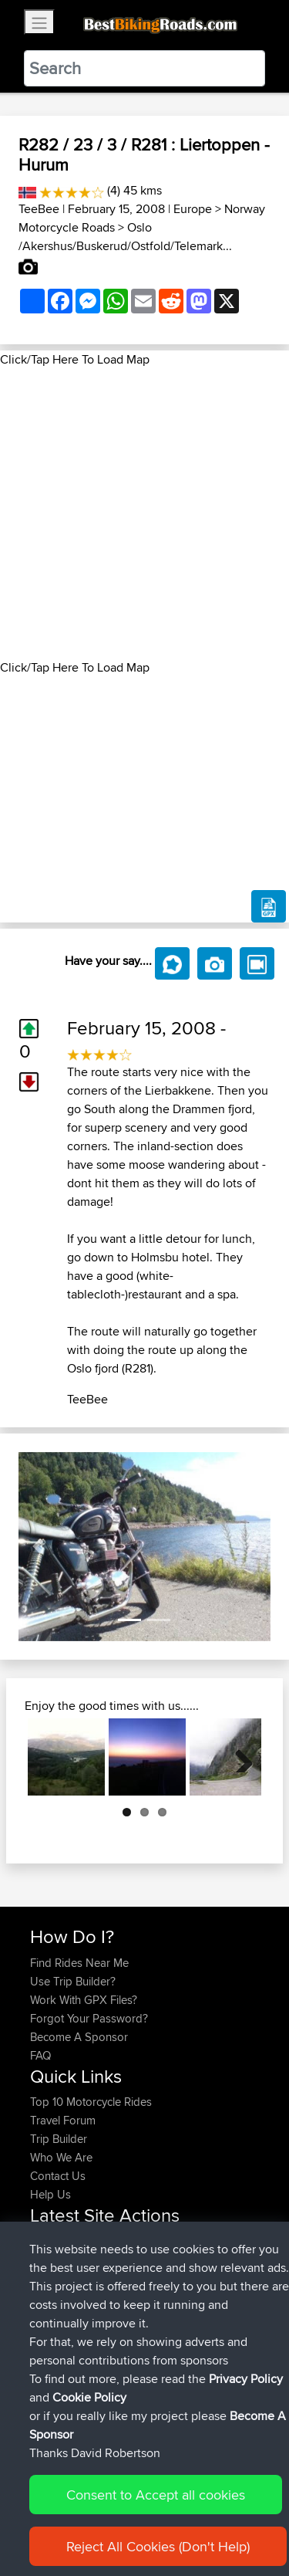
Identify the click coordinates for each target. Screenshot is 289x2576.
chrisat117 (54, 2352)
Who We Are (61, 2157)
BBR (136, 2241)
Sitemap (173, 2516)
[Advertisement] (144, 513)
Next (238, 1757)
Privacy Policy (237, 2516)
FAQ (40, 2055)
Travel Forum (63, 2120)
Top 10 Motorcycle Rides (91, 2102)
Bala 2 (153, 2352)
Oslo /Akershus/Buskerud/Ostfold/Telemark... (125, 236)
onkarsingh (59, 2241)
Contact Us (58, 2176)
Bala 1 (151, 2389)
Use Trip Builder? (73, 1981)
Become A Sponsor (79, 2037)
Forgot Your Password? (89, 2018)
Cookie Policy (46, 2535)
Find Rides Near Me (79, 1963)
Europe (192, 209)
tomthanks (58, 2260)
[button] (37, 1546)
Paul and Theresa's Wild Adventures (120, 2297)
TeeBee (38, 209)
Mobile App (217, 2278)
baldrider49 (61, 2278)
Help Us (50, 2194)
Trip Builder (58, 2139)
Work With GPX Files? (83, 2000)
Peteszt (49, 2334)
